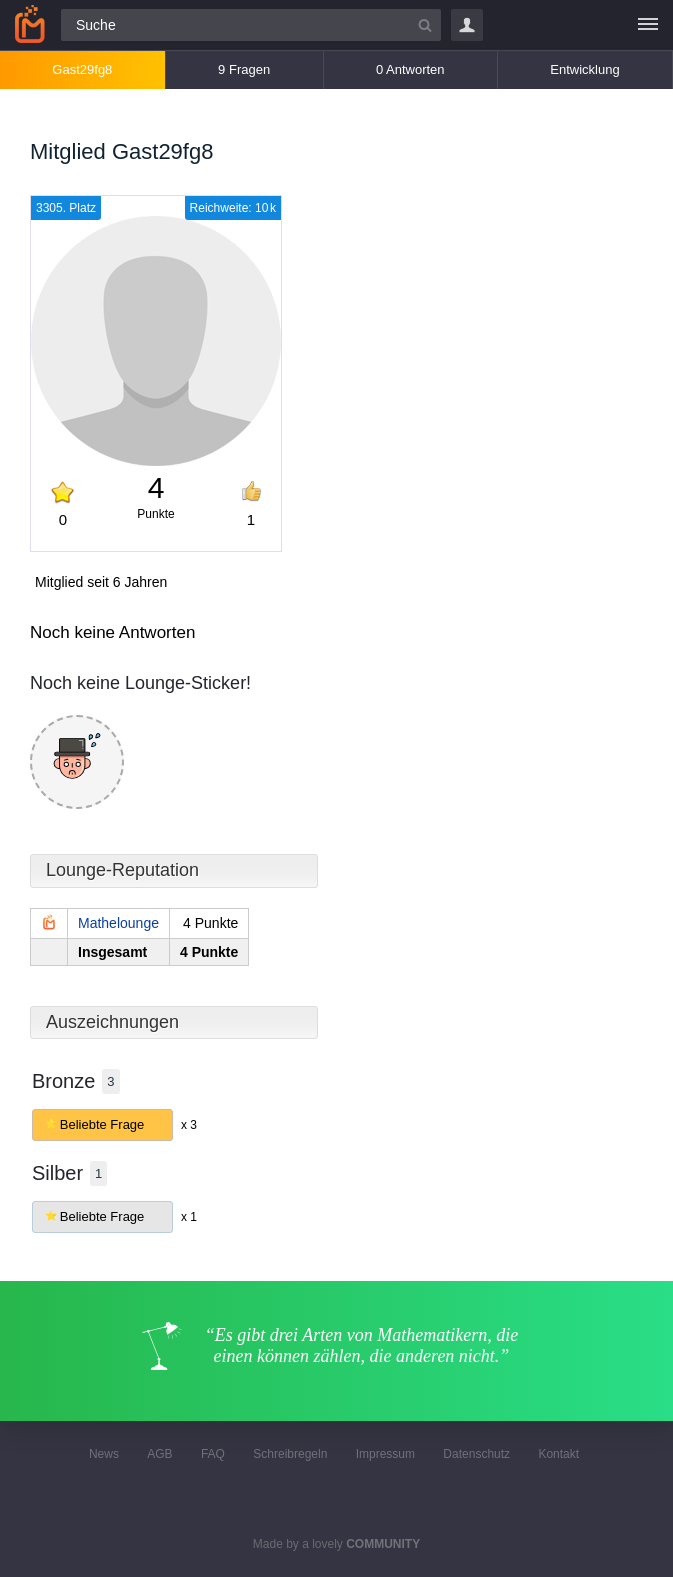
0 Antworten (410, 69)
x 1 (189, 1217)
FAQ (213, 1454)
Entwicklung (584, 69)
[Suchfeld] (251, 25)
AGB (159, 1454)
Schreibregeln (290, 1454)
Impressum (385, 1454)
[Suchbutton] (425, 25)
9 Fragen (244, 69)
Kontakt (558, 1454)
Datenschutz (476, 1454)
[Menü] (648, 25)
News (104, 1454)
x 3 (189, 1125)
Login (467, 25)
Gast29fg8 (82, 69)
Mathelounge (118, 923)
